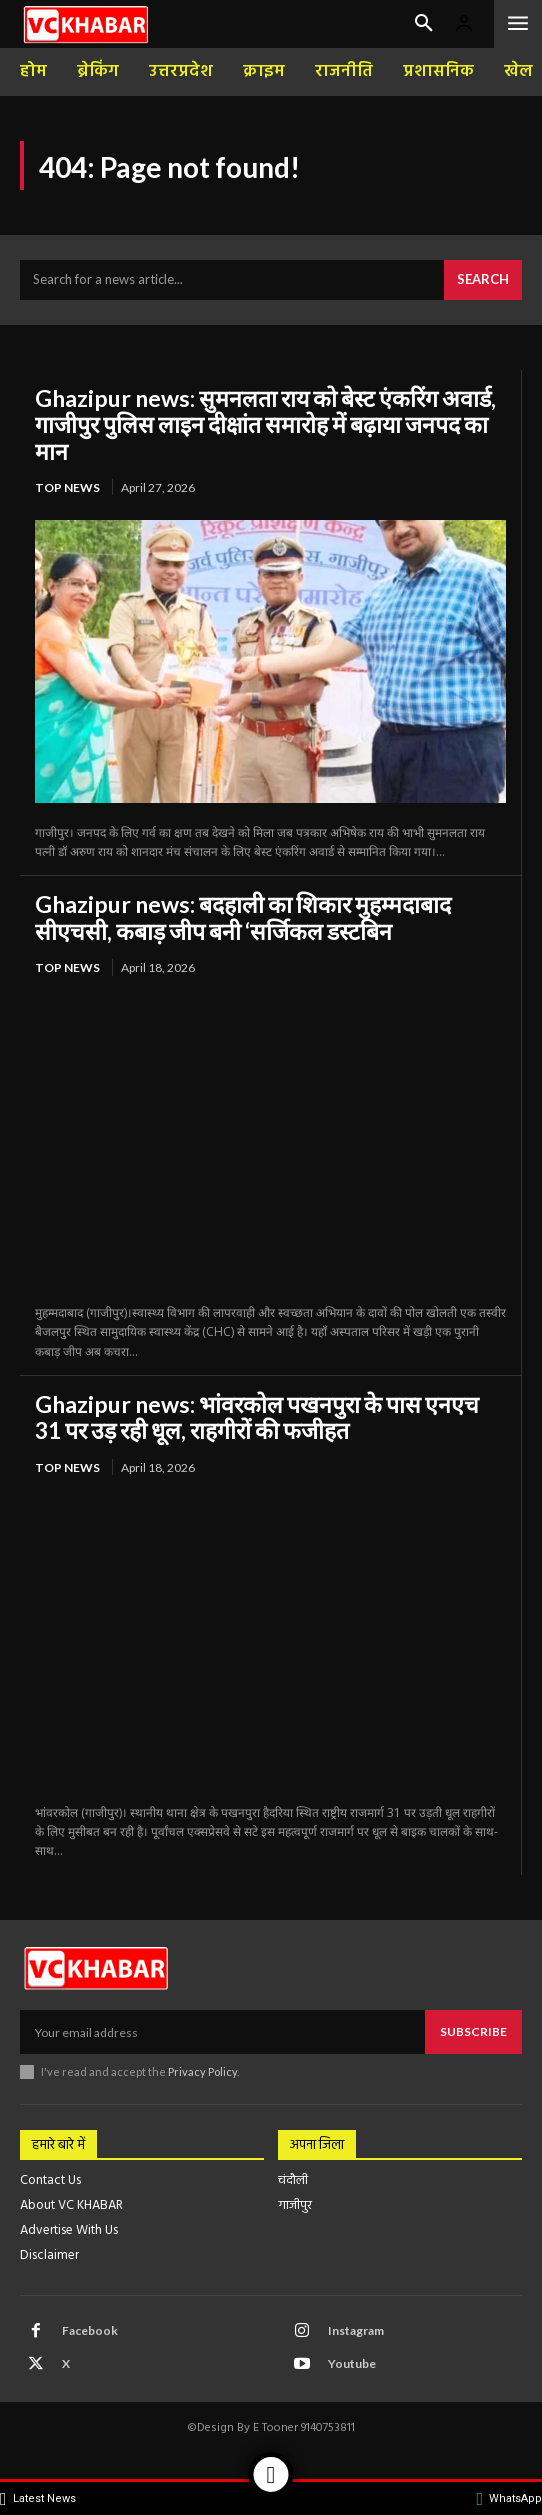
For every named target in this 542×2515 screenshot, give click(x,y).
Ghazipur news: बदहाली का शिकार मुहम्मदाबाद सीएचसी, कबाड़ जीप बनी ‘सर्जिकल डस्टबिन (243, 917)
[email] (222, 2032)
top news (67, 487)
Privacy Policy (202, 2071)
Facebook (90, 2330)
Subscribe (473, 2031)
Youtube (352, 2363)
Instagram (356, 2330)
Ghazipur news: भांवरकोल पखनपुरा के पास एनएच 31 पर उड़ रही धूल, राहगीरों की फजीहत (257, 1417)
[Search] (483, 280)
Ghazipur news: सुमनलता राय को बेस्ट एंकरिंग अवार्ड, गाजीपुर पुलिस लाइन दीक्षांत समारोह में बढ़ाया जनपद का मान (265, 424)
